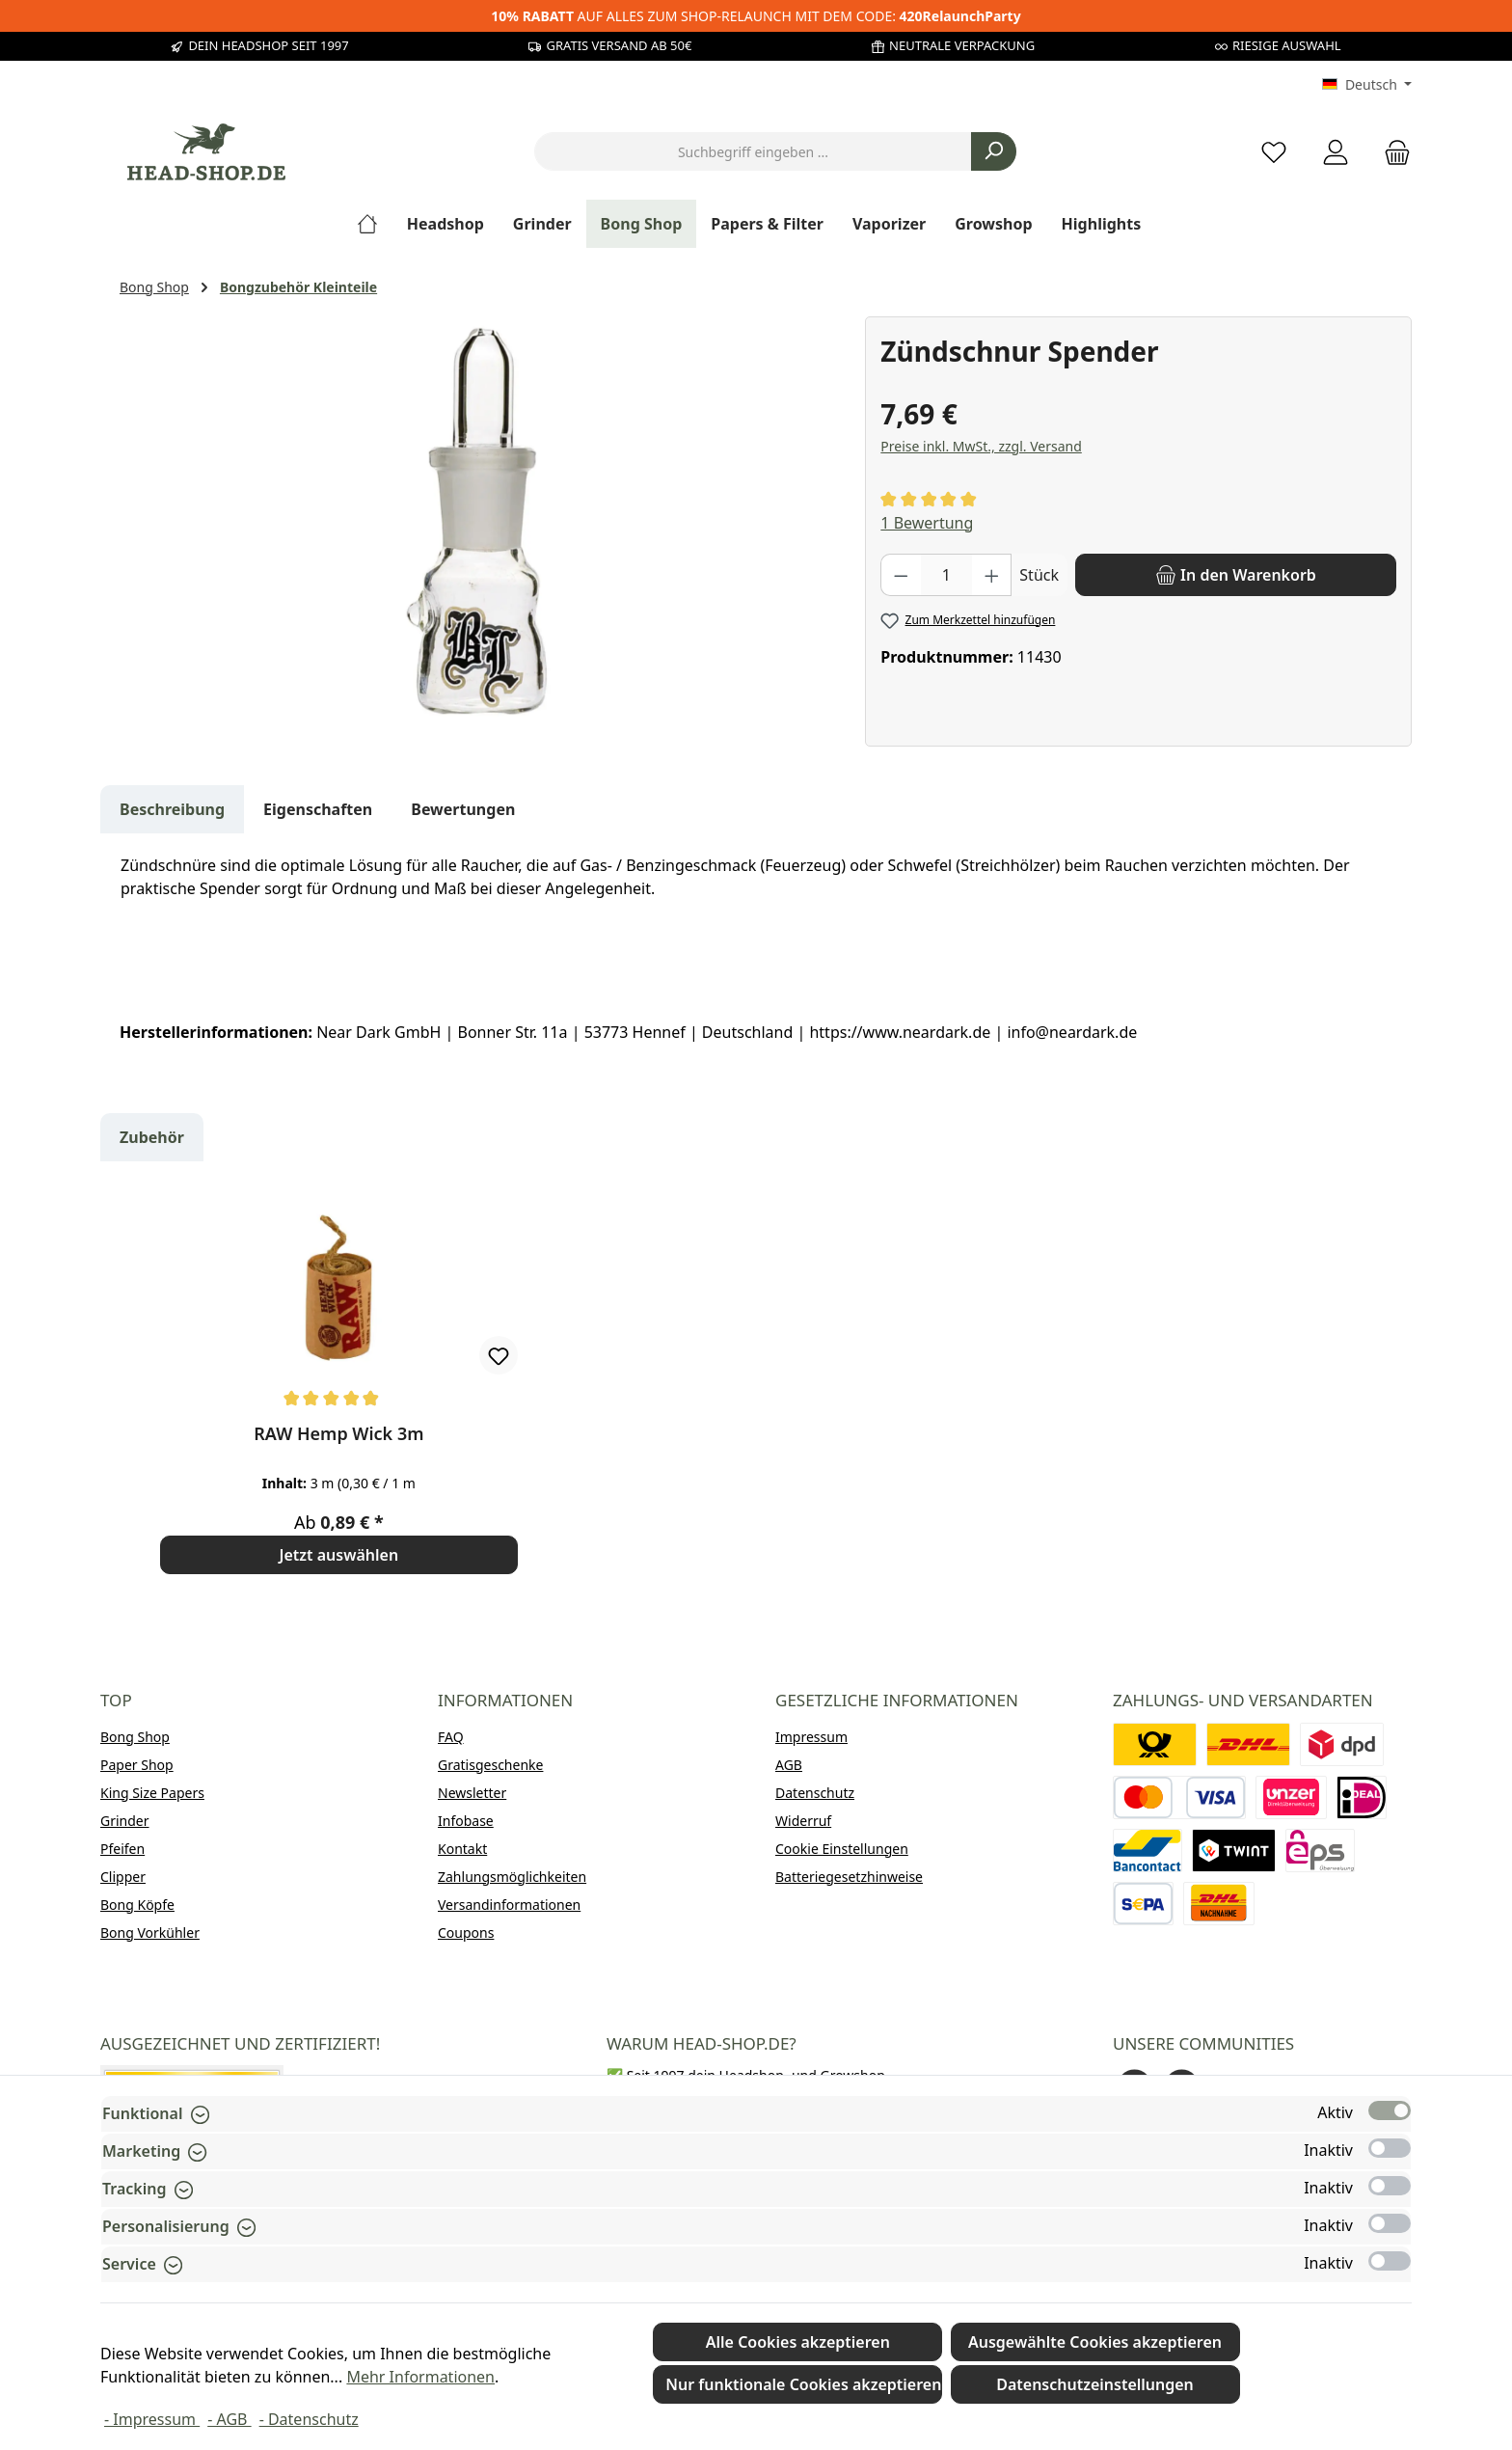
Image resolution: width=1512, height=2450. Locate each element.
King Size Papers (152, 1792)
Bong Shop (135, 1737)
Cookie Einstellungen (841, 1848)
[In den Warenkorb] (1235, 575)
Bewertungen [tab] (463, 809)
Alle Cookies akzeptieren (798, 2342)
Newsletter (472, 1792)
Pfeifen (122, 1848)
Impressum (811, 1737)
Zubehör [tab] (152, 1137)
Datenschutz (814, 1792)
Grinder (124, 1820)
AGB (788, 1765)
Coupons (466, 1932)
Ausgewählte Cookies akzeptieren (1095, 2342)
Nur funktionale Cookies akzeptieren (803, 2384)
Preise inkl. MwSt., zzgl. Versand (980, 446)
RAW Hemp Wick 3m (338, 1434)
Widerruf (803, 1820)
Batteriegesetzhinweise (849, 1876)
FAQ (451, 1737)
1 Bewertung (926, 522)
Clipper (123, 1876)
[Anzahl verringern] (900, 575)
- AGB (229, 2419)
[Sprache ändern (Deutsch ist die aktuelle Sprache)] (1367, 84)
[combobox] (753, 151)
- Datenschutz (309, 2419)
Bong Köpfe (137, 1904)
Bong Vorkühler (150, 1932)
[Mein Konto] (1336, 152)
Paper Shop (137, 1765)
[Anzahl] (946, 575)
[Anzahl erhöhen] (992, 575)
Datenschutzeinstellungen (1095, 2384)
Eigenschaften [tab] (317, 809)
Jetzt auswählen (339, 1554)
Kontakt (462, 1848)
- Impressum (152, 2419)
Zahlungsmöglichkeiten (512, 1876)
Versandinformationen (509, 1904)
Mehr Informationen (420, 2376)
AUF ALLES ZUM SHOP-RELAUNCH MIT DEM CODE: (755, 16)
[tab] (172, 809)
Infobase (466, 1820)
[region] (482, 523)
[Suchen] (993, 151)
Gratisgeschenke (490, 1765)
